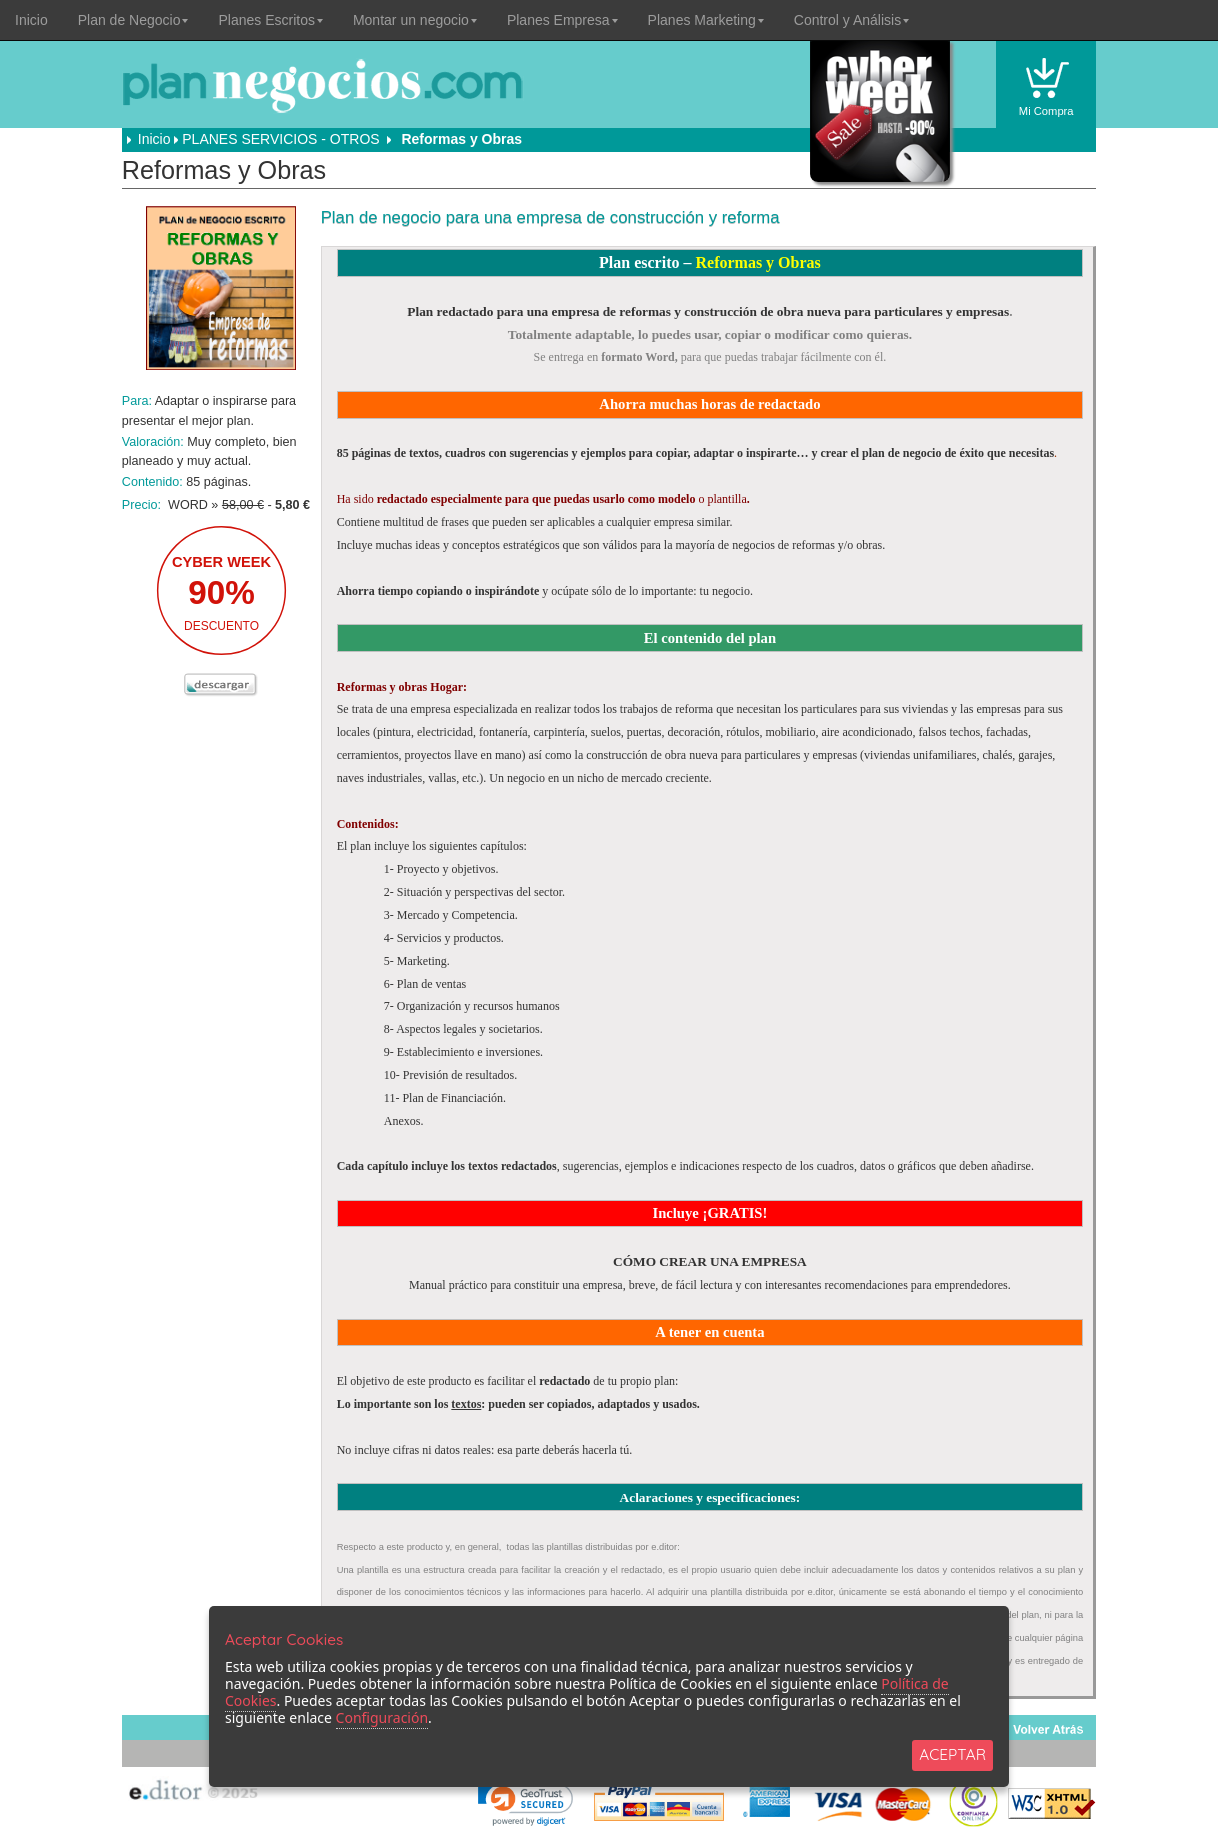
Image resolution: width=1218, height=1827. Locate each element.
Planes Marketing (706, 20)
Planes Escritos (270, 20)
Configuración (382, 1717)
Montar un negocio (415, 20)
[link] (525, 1802)
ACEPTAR (952, 1754)
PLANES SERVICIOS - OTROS (280, 139)
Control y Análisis (851, 20)
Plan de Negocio (133, 20)
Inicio (31, 20)
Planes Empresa (562, 20)
